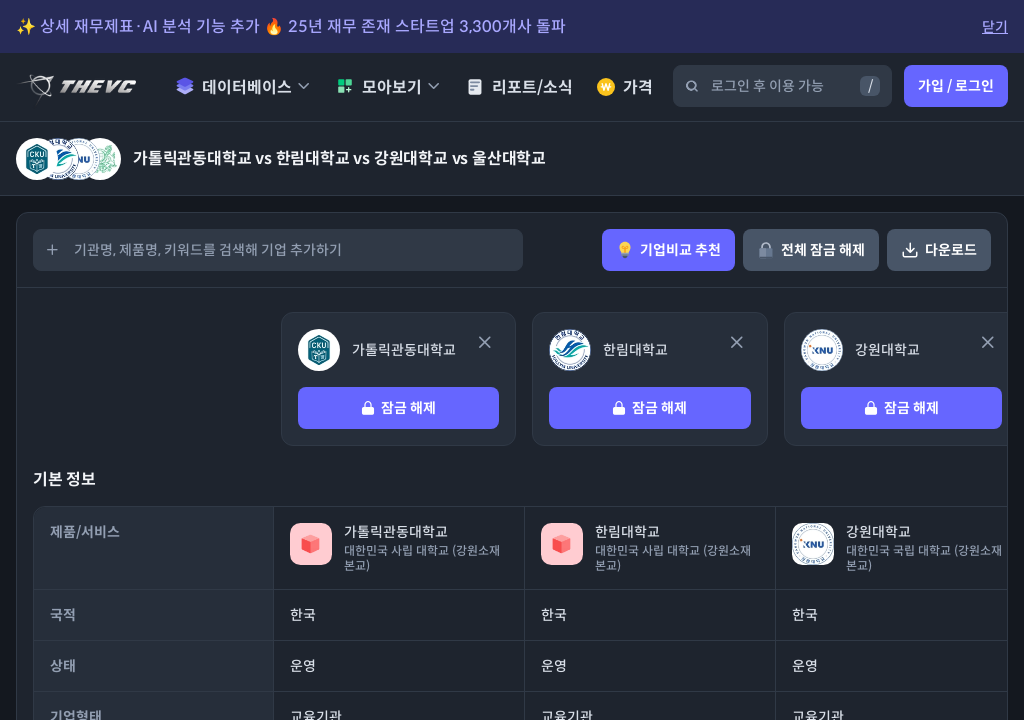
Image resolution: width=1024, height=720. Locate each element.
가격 (625, 87)
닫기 (995, 27)
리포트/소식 (519, 87)
